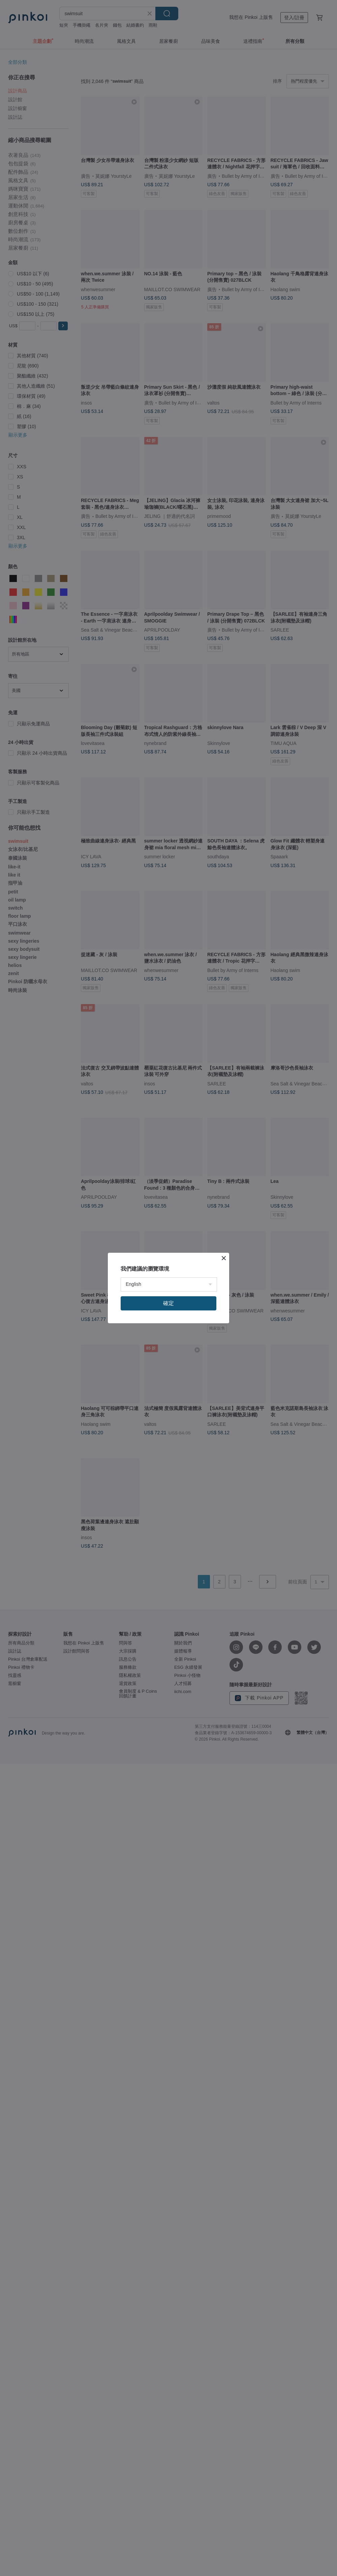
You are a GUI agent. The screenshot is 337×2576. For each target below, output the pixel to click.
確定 (168, 1303)
